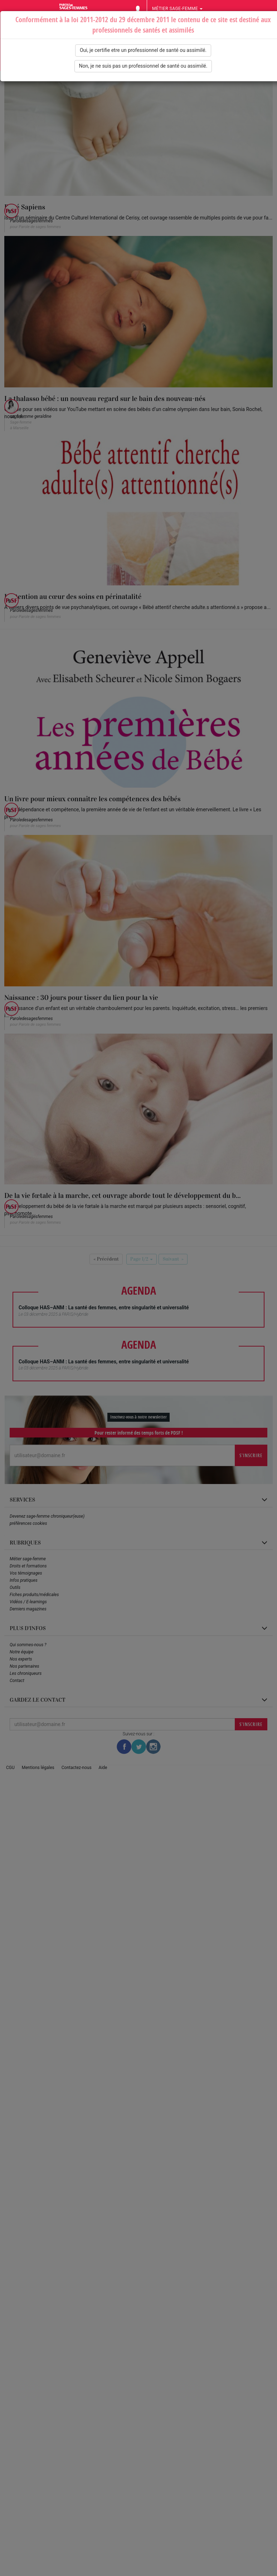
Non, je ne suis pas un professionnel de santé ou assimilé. (143, 66)
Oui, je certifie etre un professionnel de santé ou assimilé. (143, 50)
